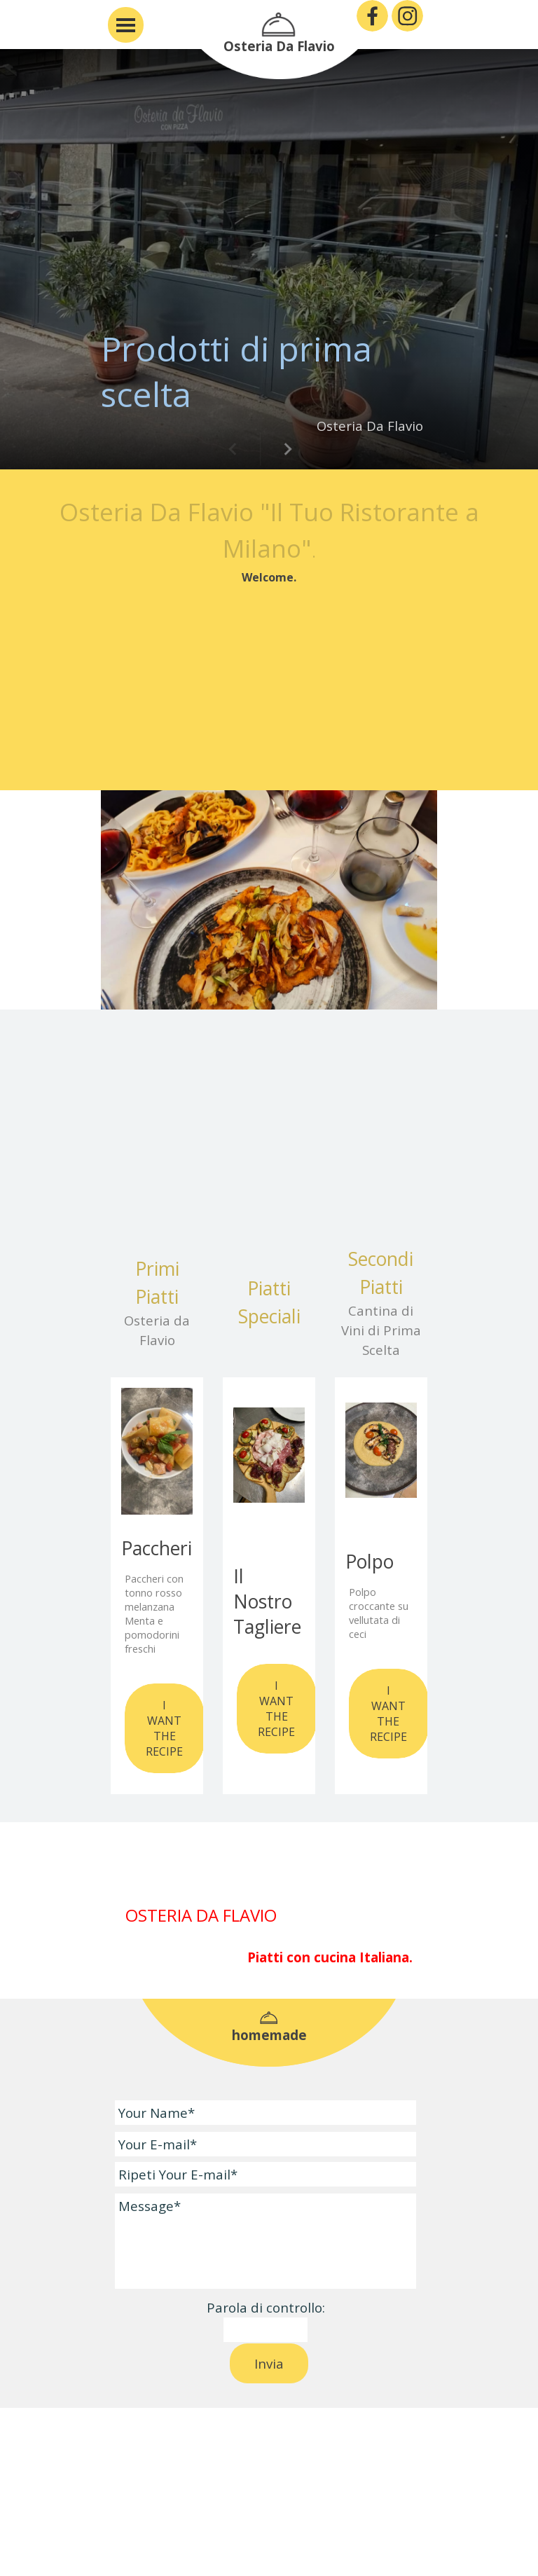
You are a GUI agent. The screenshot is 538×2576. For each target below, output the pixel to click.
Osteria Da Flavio (279, 46)
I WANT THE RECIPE (164, 1728)
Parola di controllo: (266, 2307)
